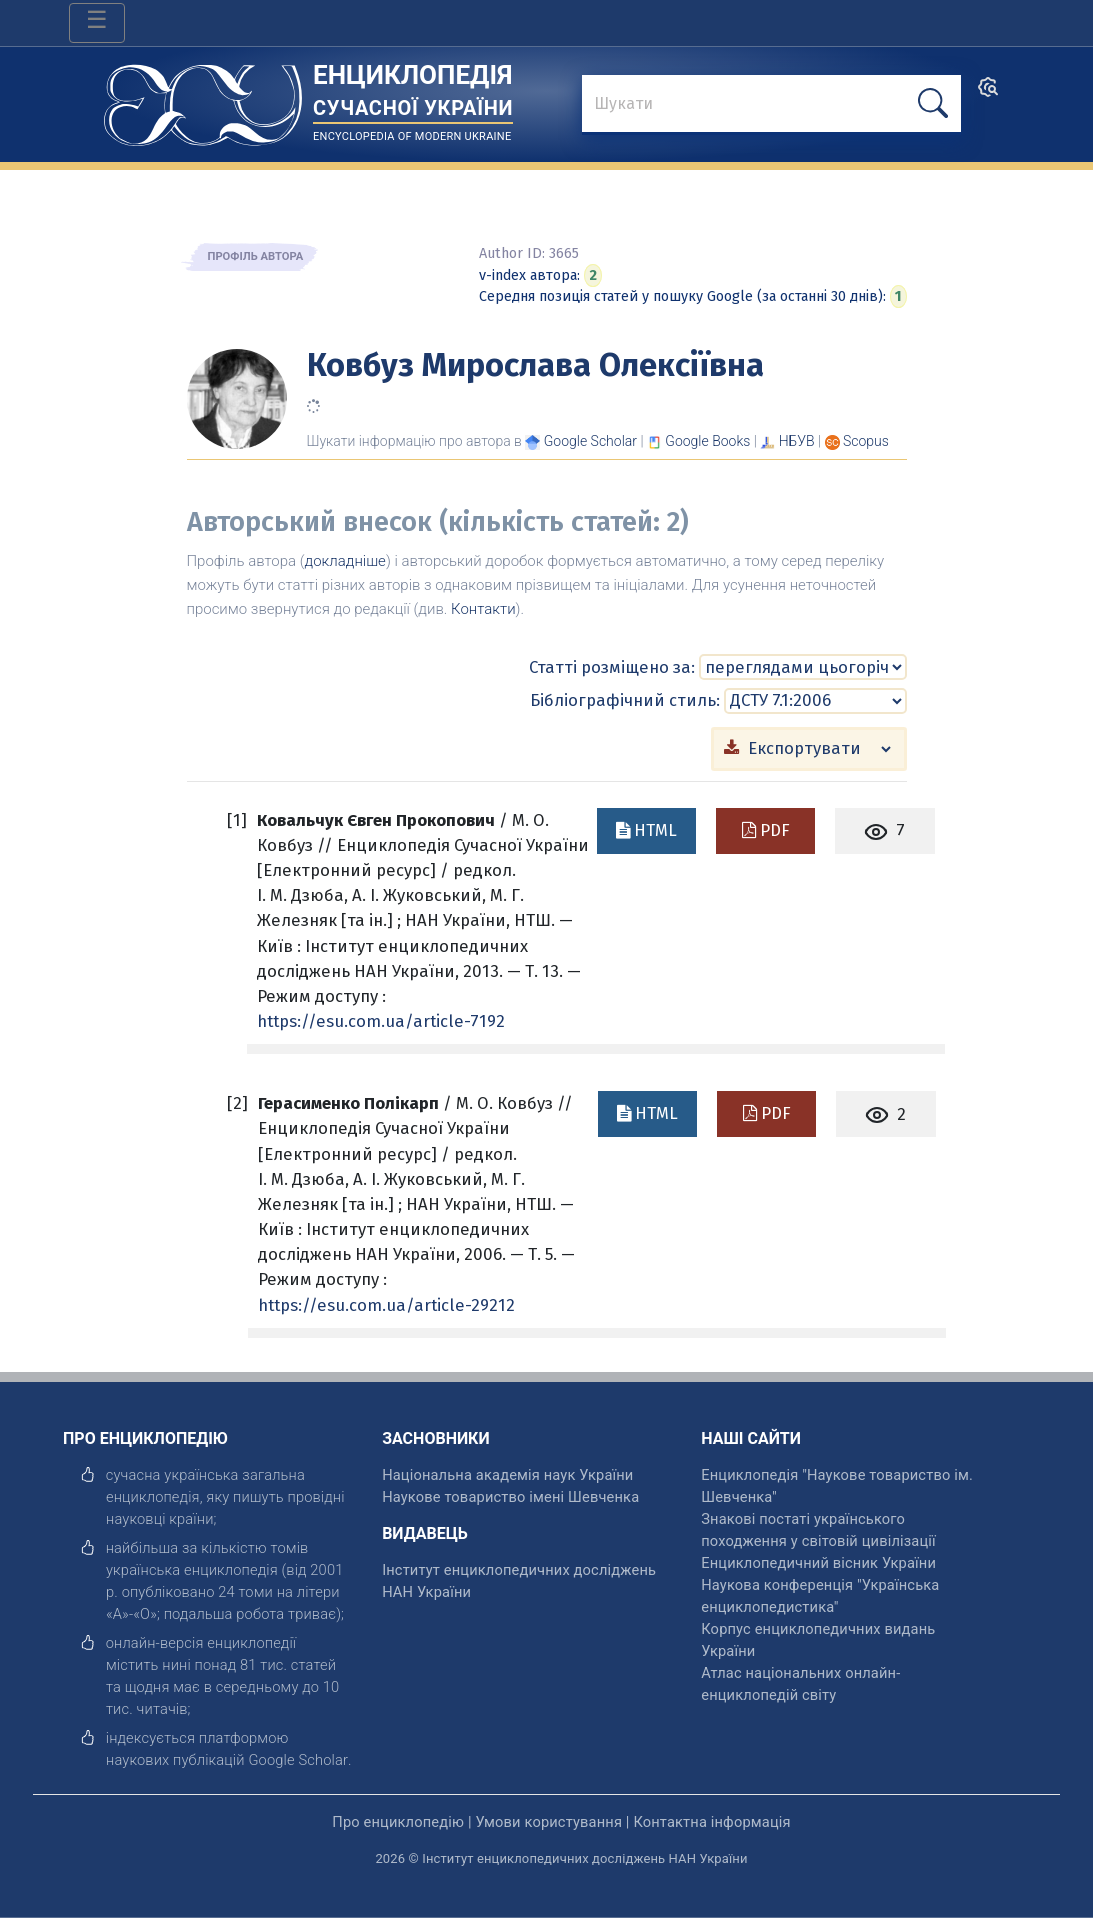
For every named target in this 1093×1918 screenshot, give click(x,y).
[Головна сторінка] (203, 98)
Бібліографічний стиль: (625, 700)
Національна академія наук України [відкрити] (507, 1475)
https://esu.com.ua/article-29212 (386, 1305)
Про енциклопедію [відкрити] (398, 1822)
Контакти (483, 609)
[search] (988, 93)
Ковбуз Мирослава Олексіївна (535, 365)
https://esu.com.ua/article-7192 (381, 1021)
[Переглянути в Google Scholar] (590, 441)
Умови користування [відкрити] (548, 1822)
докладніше (345, 561)
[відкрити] (298, 1760)
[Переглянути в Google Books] (707, 441)
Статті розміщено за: (612, 667)
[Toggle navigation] (97, 23)
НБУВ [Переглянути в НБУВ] (797, 441)
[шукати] (933, 103)
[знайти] (771, 105)
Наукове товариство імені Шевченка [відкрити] (510, 1497)
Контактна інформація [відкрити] (711, 1822)
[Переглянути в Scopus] (866, 441)
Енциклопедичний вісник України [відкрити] (818, 1563)
